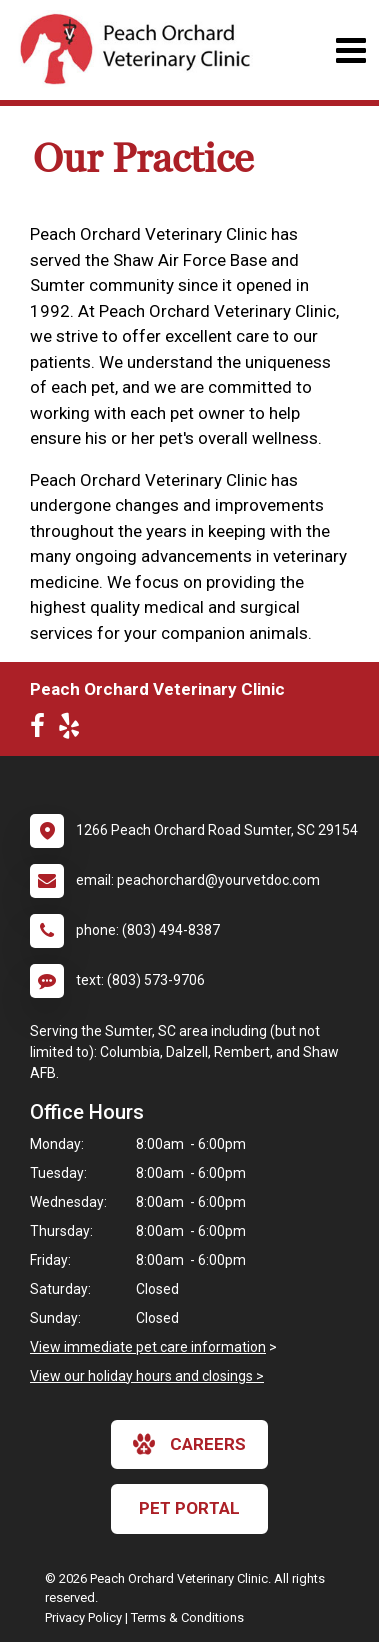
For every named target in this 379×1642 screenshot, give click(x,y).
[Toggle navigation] (350, 50)
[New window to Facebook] (42, 730)
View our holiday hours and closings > (147, 1376)
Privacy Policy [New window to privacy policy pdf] (83, 1617)
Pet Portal (189, 1508)
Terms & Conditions (187, 1617)
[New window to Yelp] (74, 730)
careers (189, 1444)
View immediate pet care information (148, 1347)
